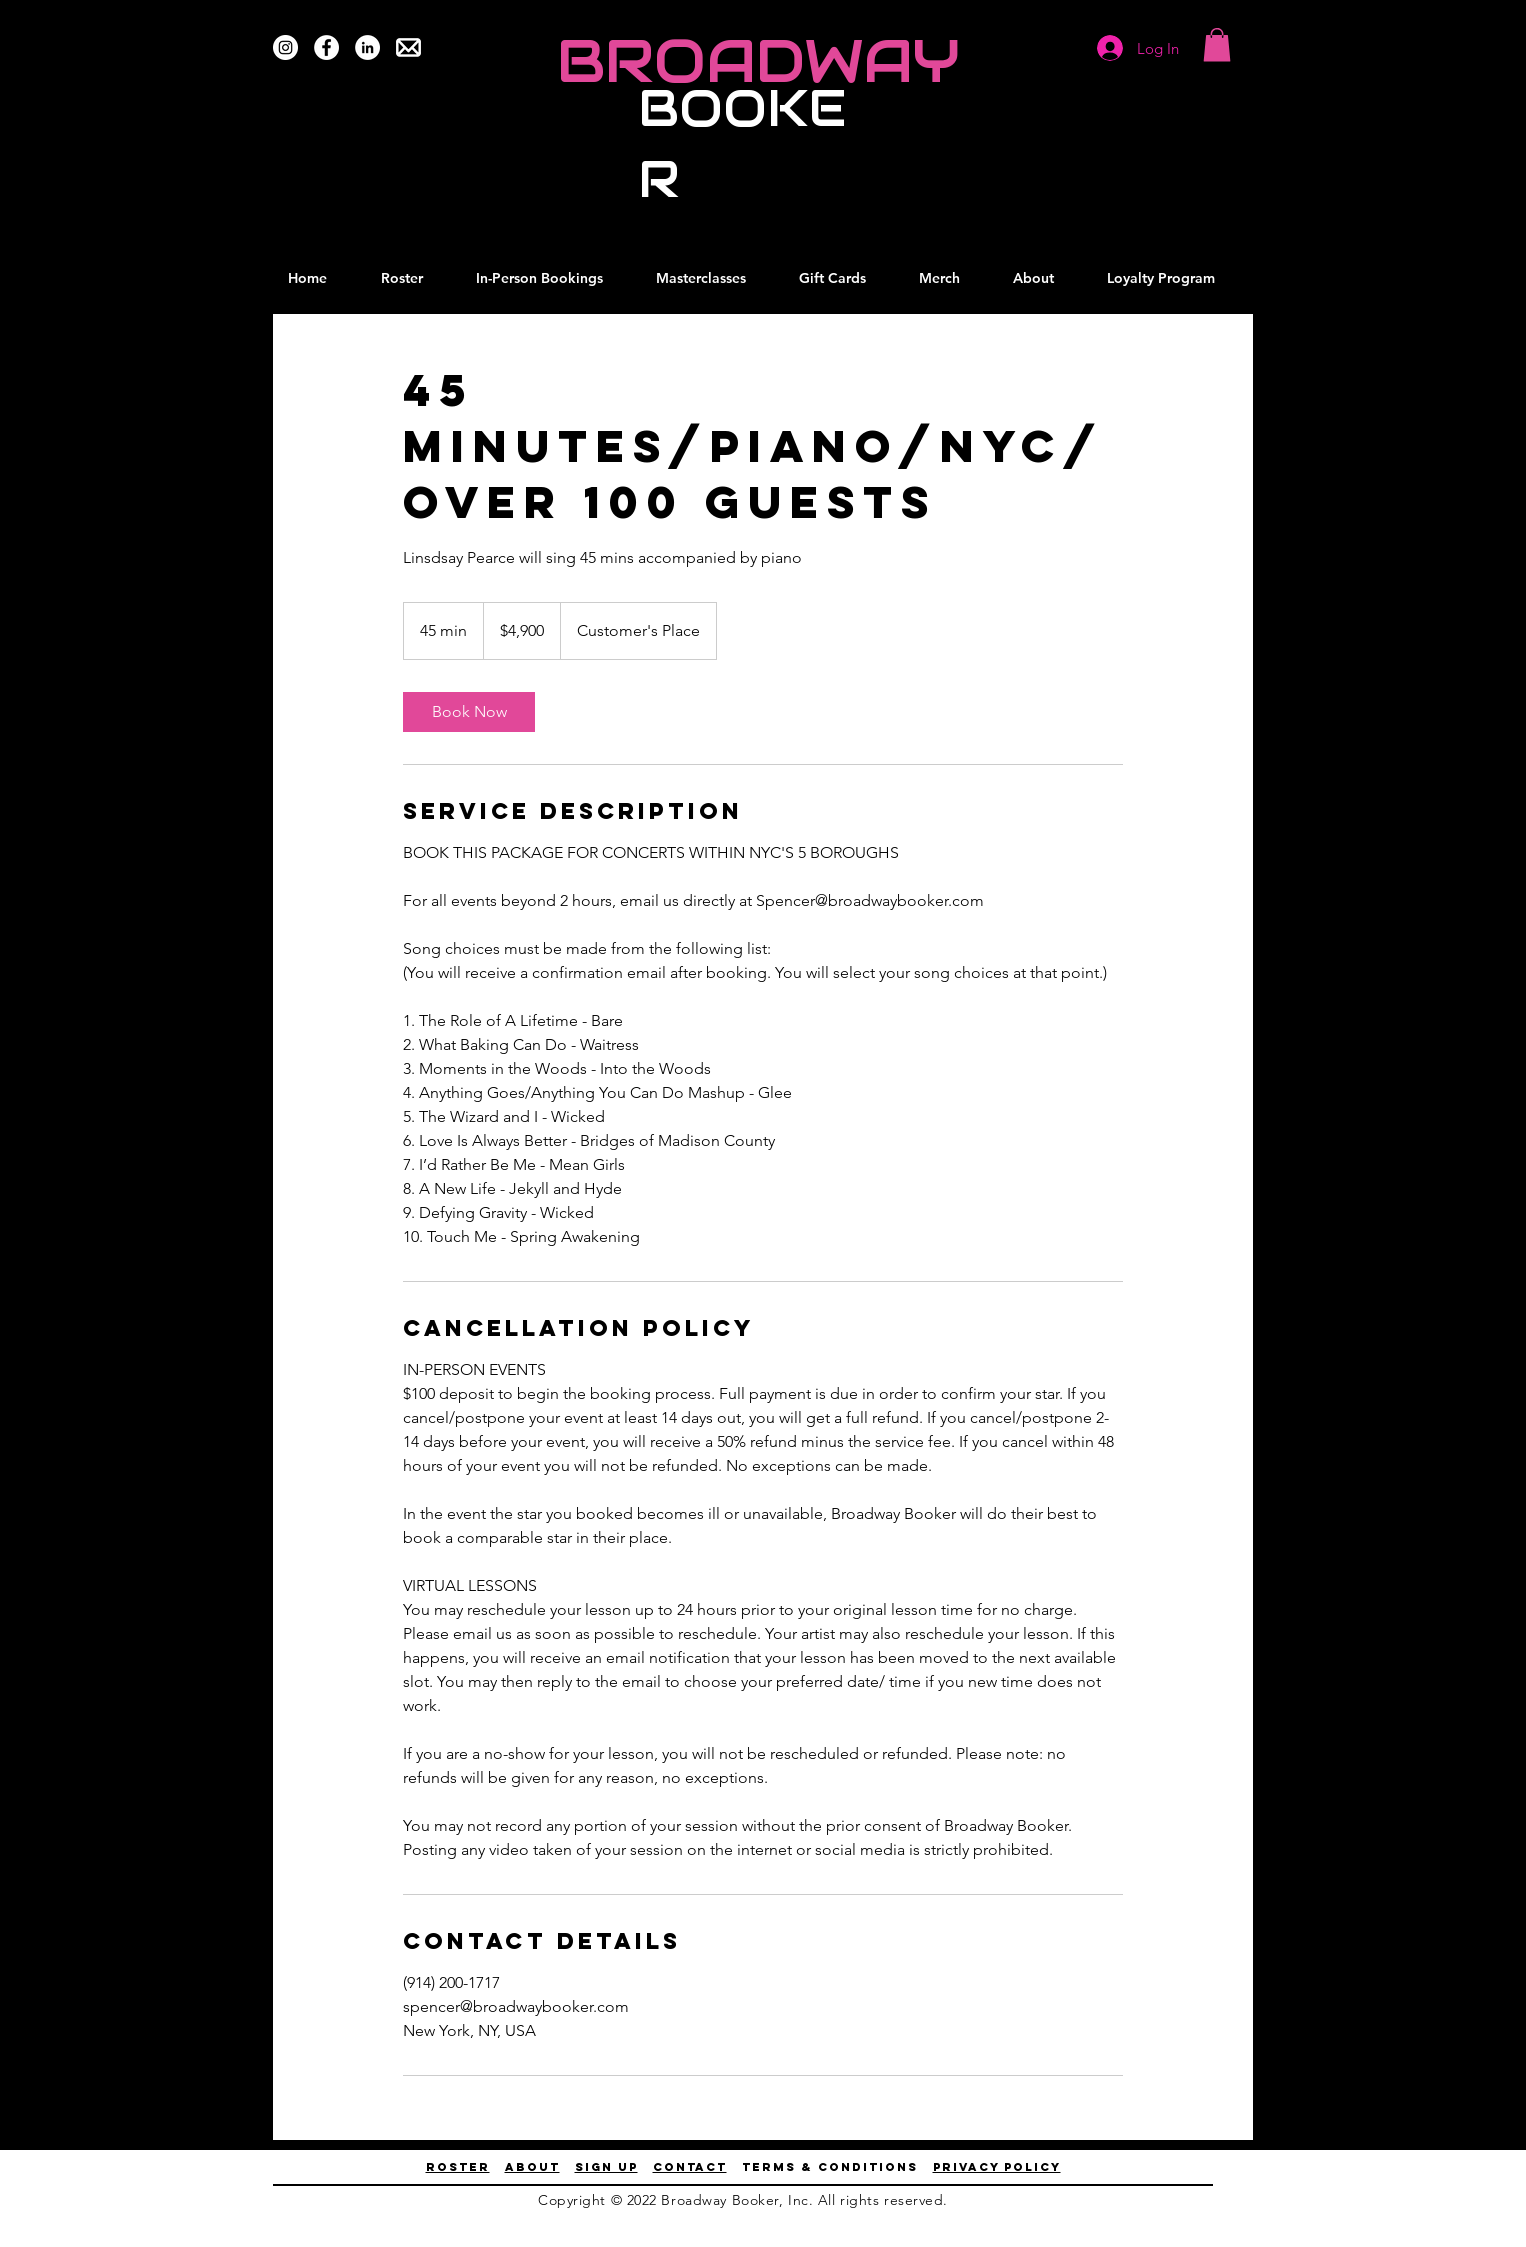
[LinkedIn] (367, 47)
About (532, 2167)
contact (690, 2167)
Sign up (606, 2167)
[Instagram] (285, 47)
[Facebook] (326, 47)
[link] (469, 712)
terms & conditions (830, 2167)
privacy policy (997, 2167)
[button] (1217, 44)
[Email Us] (408, 47)
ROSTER (458, 2167)
